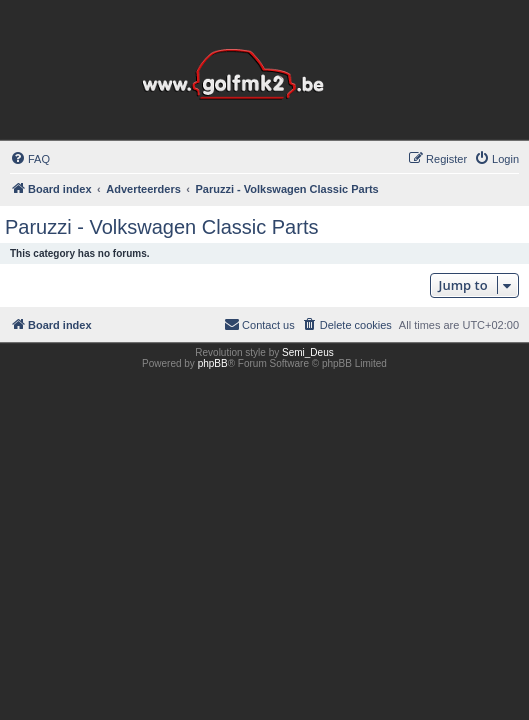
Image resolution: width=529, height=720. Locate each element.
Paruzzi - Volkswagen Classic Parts (161, 227)
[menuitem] (30, 159)
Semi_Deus (308, 352)
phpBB (213, 363)
